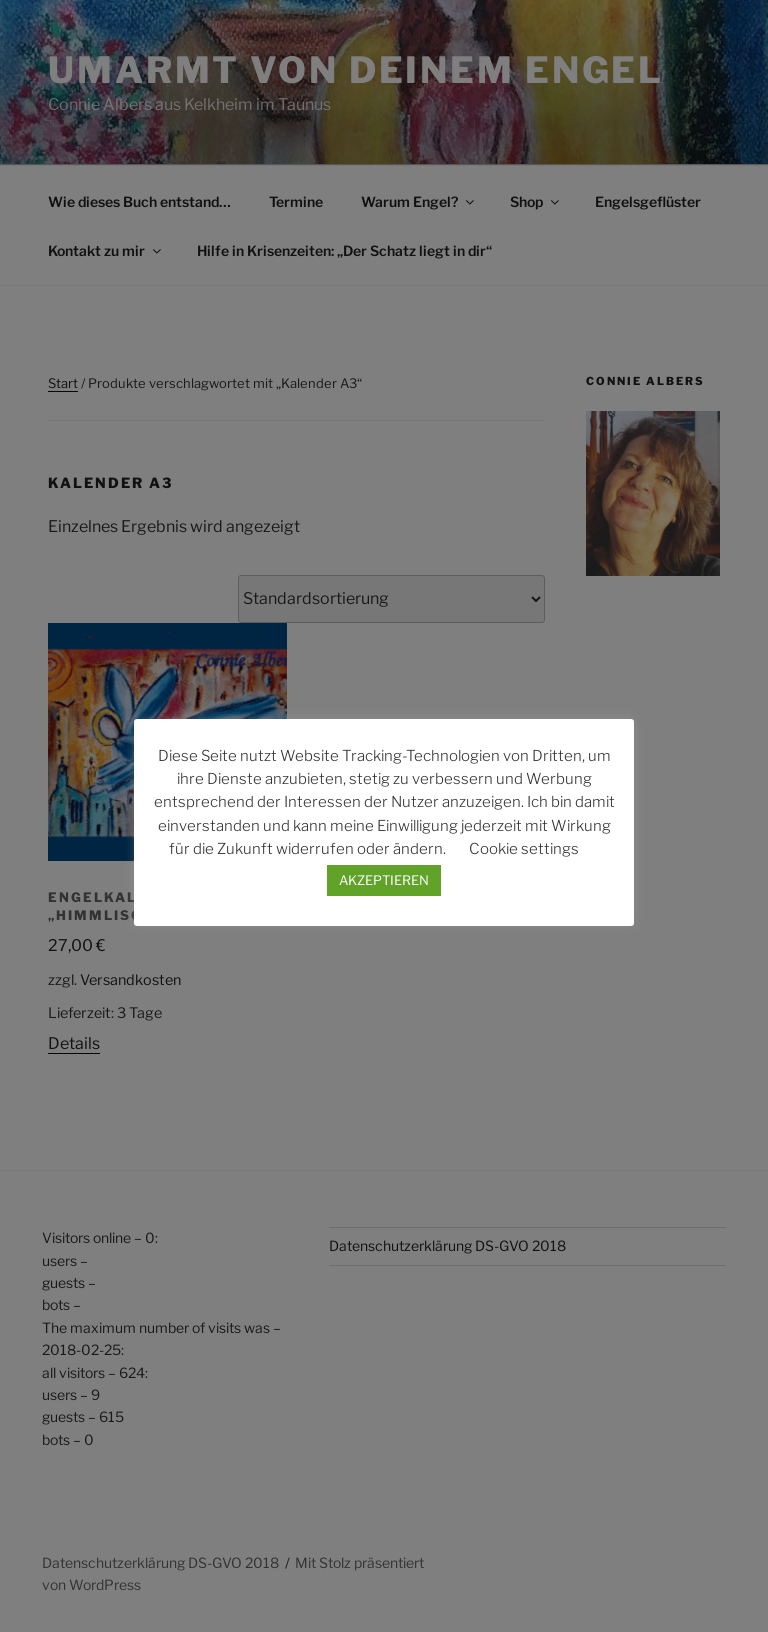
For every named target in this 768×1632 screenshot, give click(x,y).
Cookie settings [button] (524, 849)
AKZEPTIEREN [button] (384, 880)
